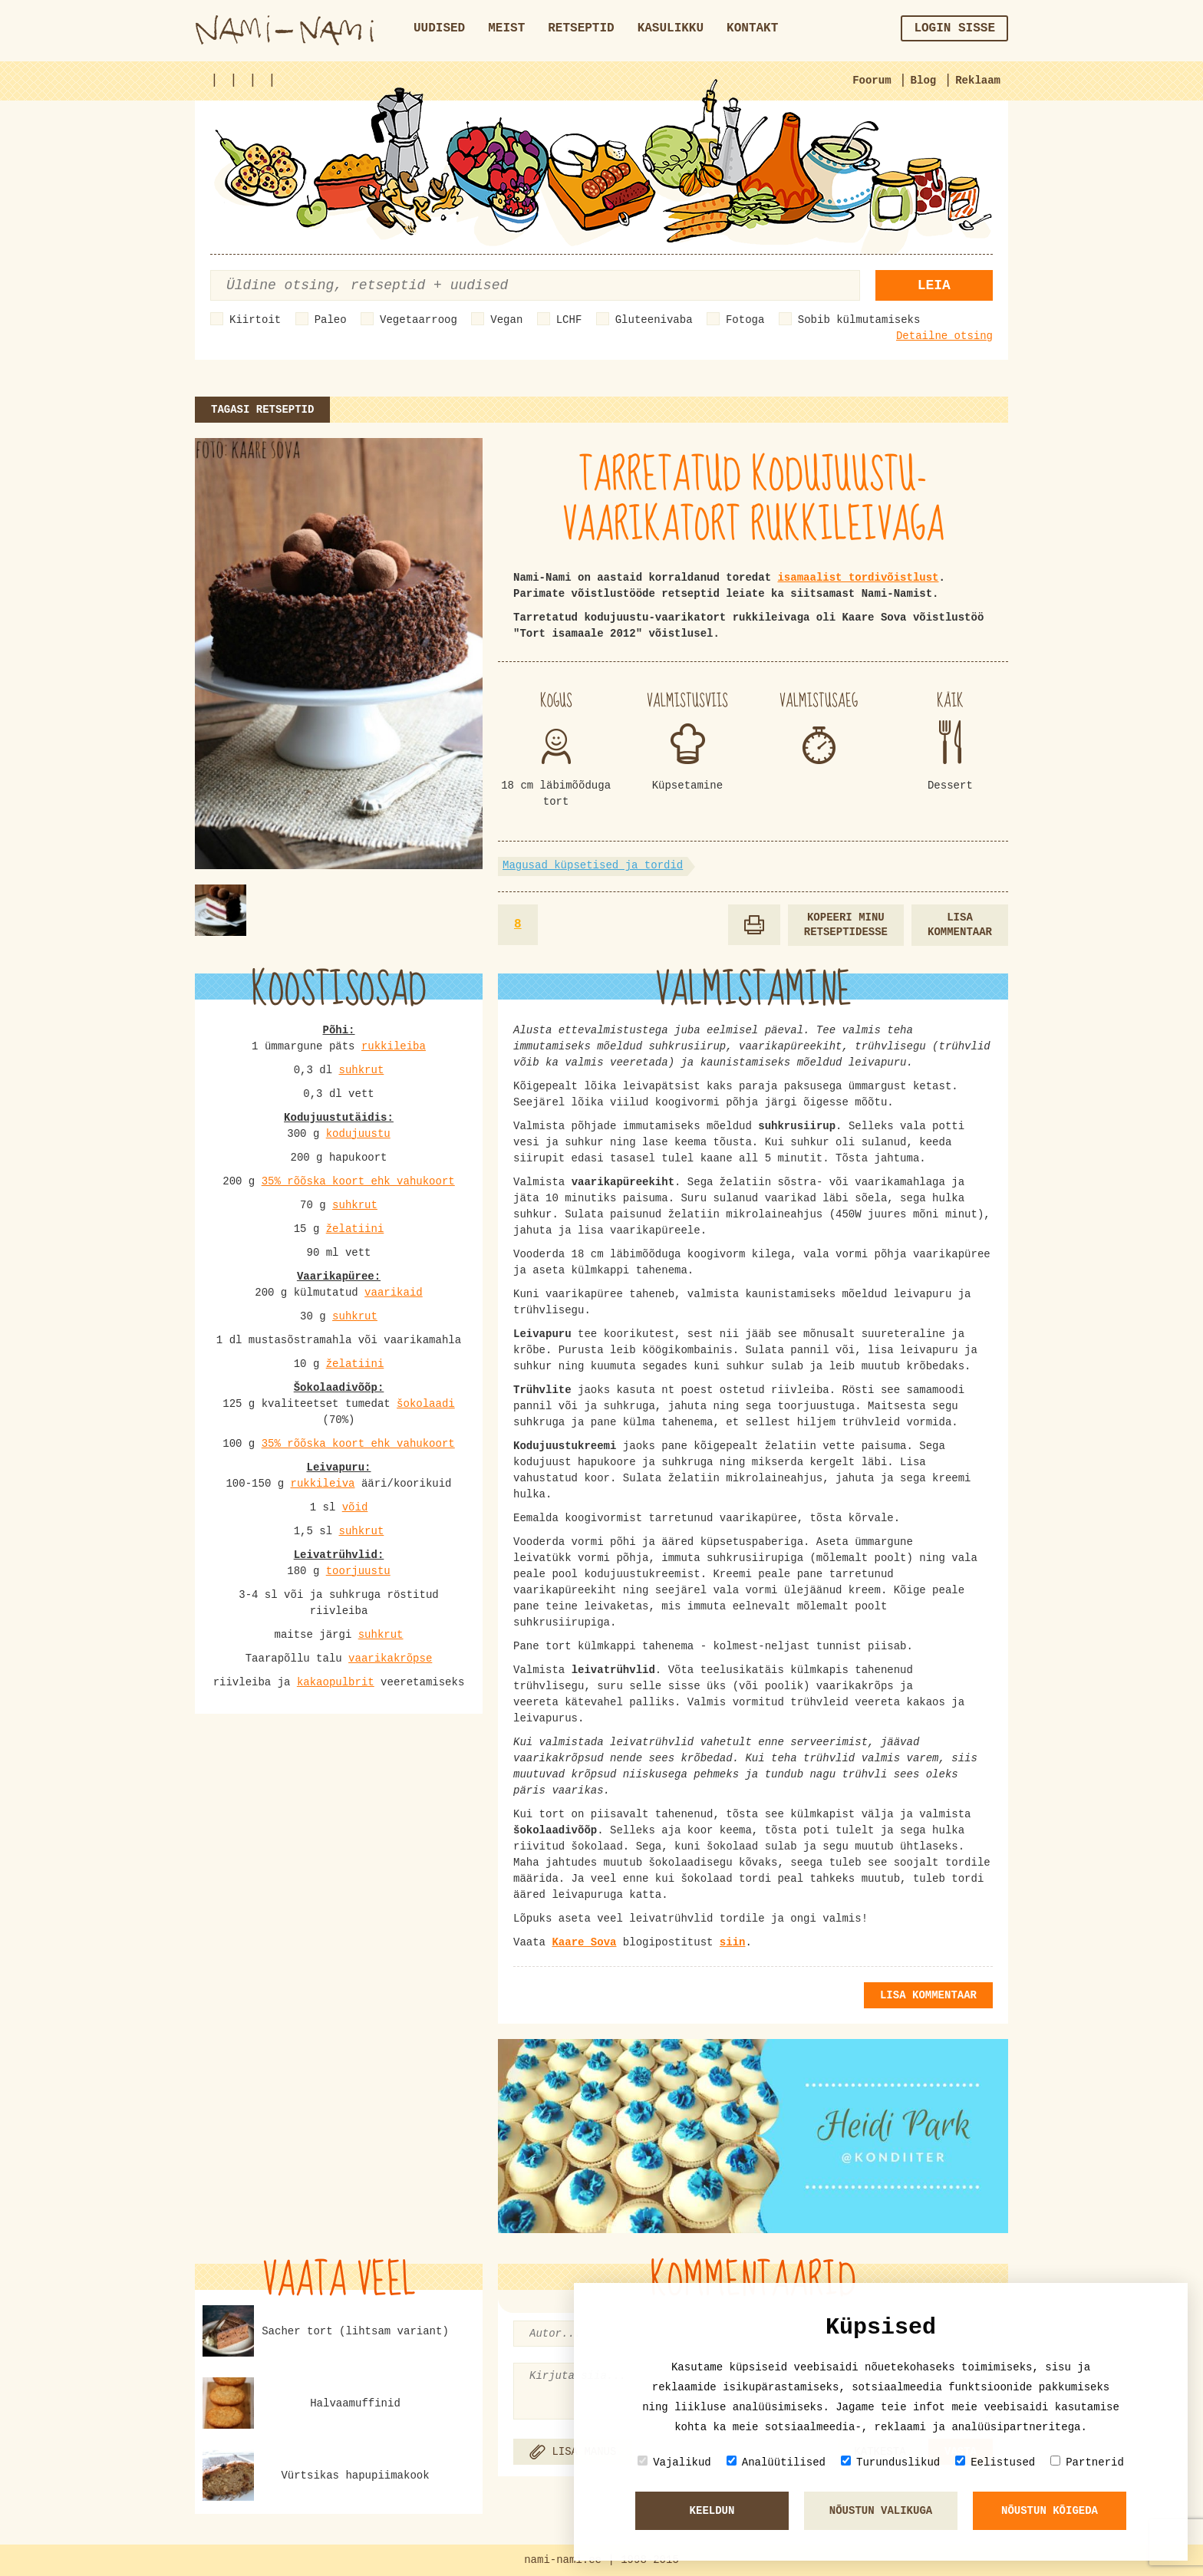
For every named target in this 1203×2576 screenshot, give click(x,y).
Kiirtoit (255, 320)
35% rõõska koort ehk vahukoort (358, 1181)
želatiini (355, 1229)
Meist (506, 28)
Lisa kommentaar (960, 924)
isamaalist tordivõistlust (857, 578)
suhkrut (361, 1070)
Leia (934, 285)
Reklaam (977, 80)
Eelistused (995, 2462)
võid (355, 1507)
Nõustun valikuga (880, 2511)
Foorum (871, 80)
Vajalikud (674, 2462)
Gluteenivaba (654, 320)
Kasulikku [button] (671, 28)
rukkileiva (322, 1483)
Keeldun (712, 2511)
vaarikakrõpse (390, 1658)
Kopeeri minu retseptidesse (846, 924)
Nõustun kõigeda (1049, 2511)
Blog (924, 80)
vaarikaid (393, 1292)
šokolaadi (426, 1404)
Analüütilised (776, 2462)
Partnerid (1087, 2462)
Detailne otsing (944, 336)
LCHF (569, 320)
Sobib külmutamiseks (859, 320)
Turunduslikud (890, 2462)
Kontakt (752, 28)
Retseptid (581, 28)
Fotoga (745, 320)
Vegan (506, 320)
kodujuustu (358, 1134)
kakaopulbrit (335, 1682)
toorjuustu (358, 1571)
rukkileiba (393, 1046)
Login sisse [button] (954, 28)
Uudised (439, 28)
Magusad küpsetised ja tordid (593, 865)
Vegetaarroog (418, 320)
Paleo (331, 320)
